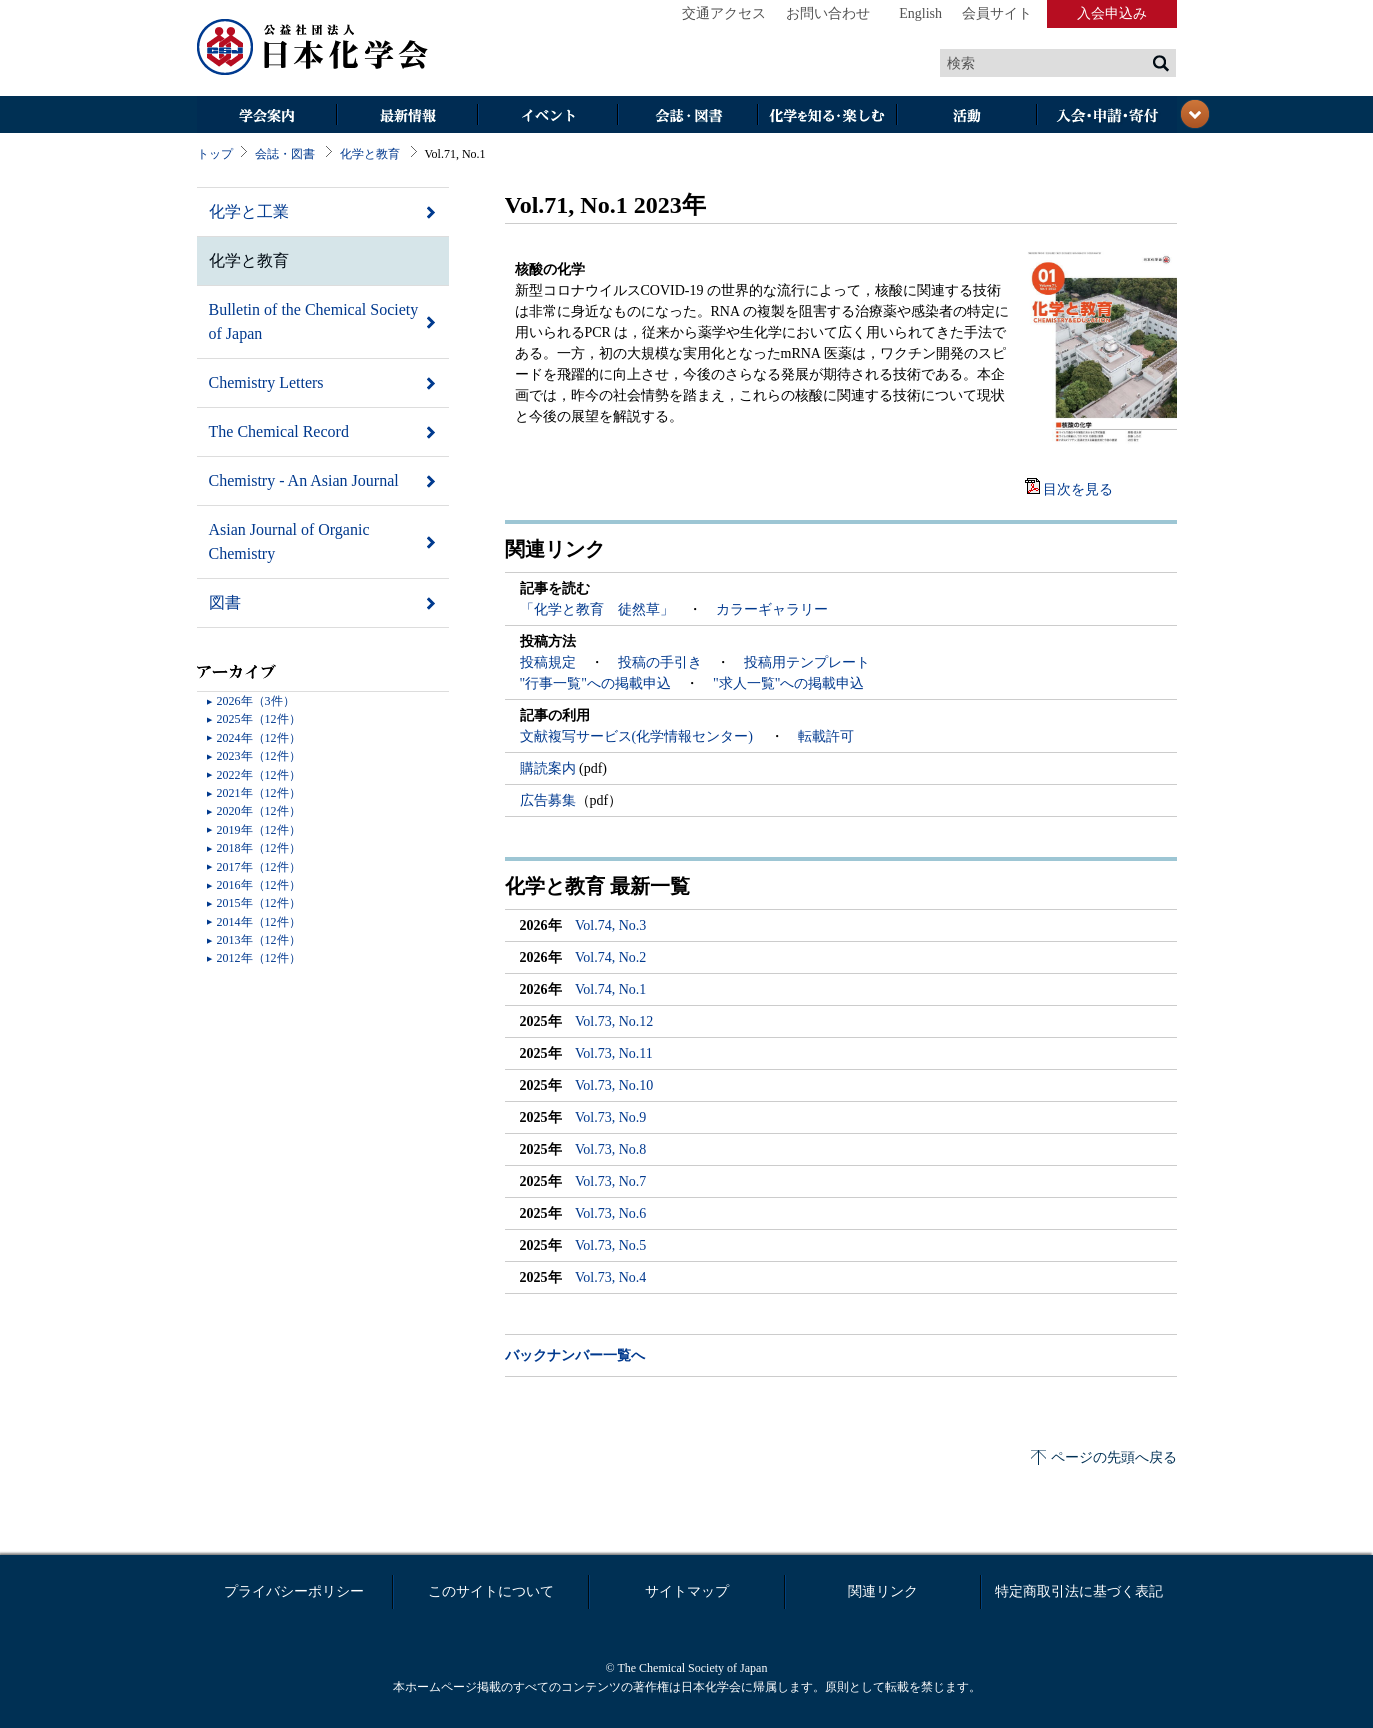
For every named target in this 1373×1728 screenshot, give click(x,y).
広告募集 (548, 800)
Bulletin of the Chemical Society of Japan (314, 321)
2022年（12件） (259, 775)
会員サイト (997, 13)
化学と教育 (370, 154)
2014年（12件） (259, 922)
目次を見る (1078, 489)
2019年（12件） (259, 830)
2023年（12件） (259, 756)
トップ (215, 154)
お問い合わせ (828, 13)
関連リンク (883, 1591)
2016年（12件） (259, 885)
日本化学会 (313, 48)
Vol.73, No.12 (614, 1021)
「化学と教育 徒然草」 (597, 609)
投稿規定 (548, 662)
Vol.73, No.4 (610, 1277)
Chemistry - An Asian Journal (304, 480)
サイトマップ (687, 1591)
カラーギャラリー (772, 609)
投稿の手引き (660, 662)
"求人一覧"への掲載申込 (788, 683)
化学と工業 (249, 211)
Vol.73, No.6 (610, 1213)
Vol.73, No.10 (614, 1085)
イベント (547, 116)
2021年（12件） (259, 793)
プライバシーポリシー (294, 1591)
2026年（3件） (256, 701)
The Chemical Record (279, 431)
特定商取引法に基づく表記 (1079, 1591)
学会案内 (267, 116)
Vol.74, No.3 (610, 925)
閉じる (1195, 114)
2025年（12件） (259, 719)
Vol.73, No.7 (610, 1181)
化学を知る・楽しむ (827, 116)
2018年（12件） (259, 848)
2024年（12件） (259, 738)
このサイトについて (491, 1591)
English (920, 13)
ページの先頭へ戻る (1114, 1457)
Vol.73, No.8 (610, 1149)
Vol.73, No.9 (610, 1117)
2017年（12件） (259, 867)
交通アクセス (724, 13)
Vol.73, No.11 (614, 1053)
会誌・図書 (687, 116)
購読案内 (550, 768)
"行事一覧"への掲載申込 (595, 683)
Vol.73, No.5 (610, 1245)
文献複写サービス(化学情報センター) (638, 736)
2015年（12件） (259, 903)
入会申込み (1112, 13)
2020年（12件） (259, 811)
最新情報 (407, 116)
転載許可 (826, 736)
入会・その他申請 (1107, 116)
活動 (967, 116)
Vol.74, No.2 (610, 957)
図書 (225, 602)
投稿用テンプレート (807, 662)
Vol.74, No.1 (610, 989)
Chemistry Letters (266, 382)
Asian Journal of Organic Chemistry (289, 541)
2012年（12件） (259, 958)
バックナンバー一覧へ (575, 1355)
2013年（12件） (259, 940)
